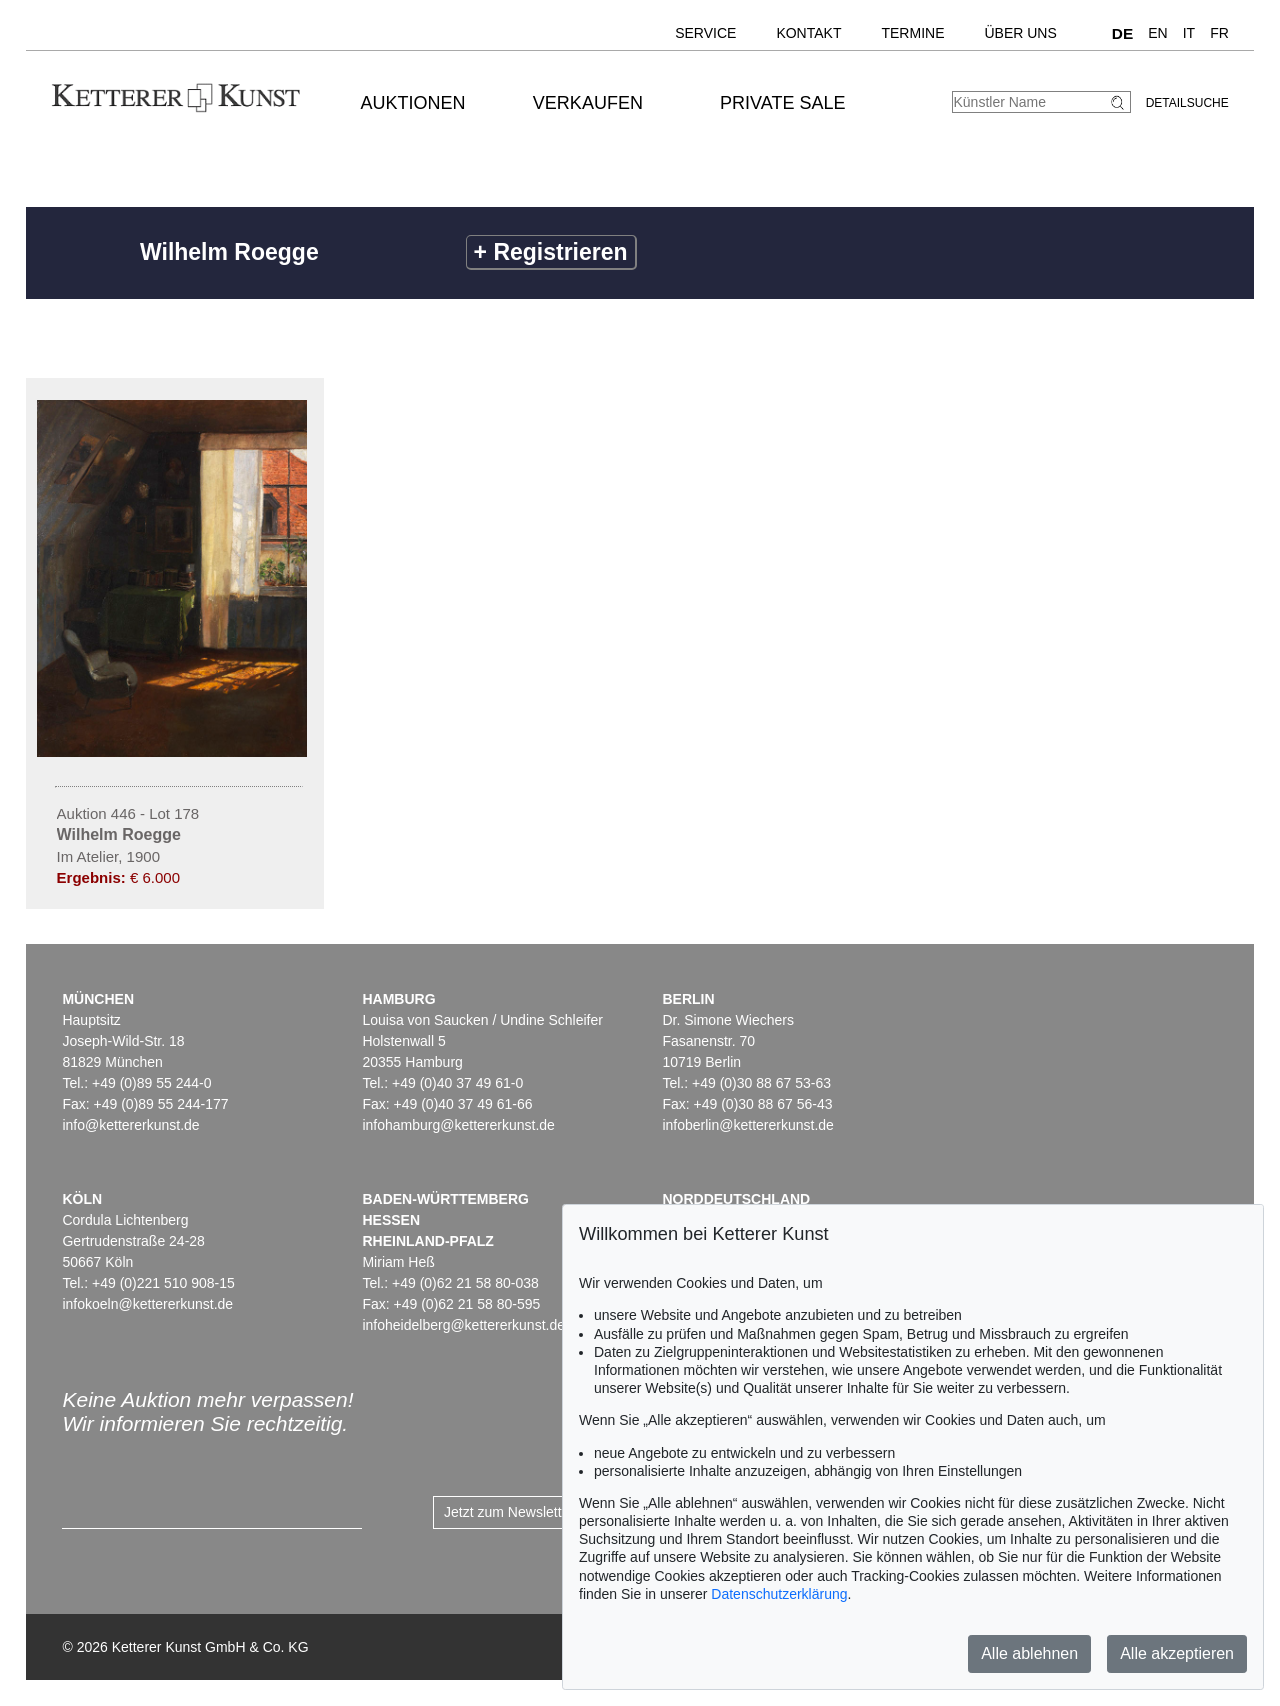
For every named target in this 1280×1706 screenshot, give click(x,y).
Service (705, 33)
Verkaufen (588, 103)
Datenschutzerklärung (779, 1594)
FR (1219, 33)
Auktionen (413, 103)
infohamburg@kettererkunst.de (458, 1125)
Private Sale (782, 103)
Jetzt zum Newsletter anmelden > (547, 1512)
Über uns (1020, 33)
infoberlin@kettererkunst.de (747, 1125)
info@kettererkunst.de (130, 1125)
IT (1189, 33)
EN (1157, 33)
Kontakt (808, 33)
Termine (912, 33)
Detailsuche (1187, 103)
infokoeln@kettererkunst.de (147, 1304)
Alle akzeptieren (1177, 1653)
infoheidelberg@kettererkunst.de (463, 1325)
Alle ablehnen (1029, 1653)
